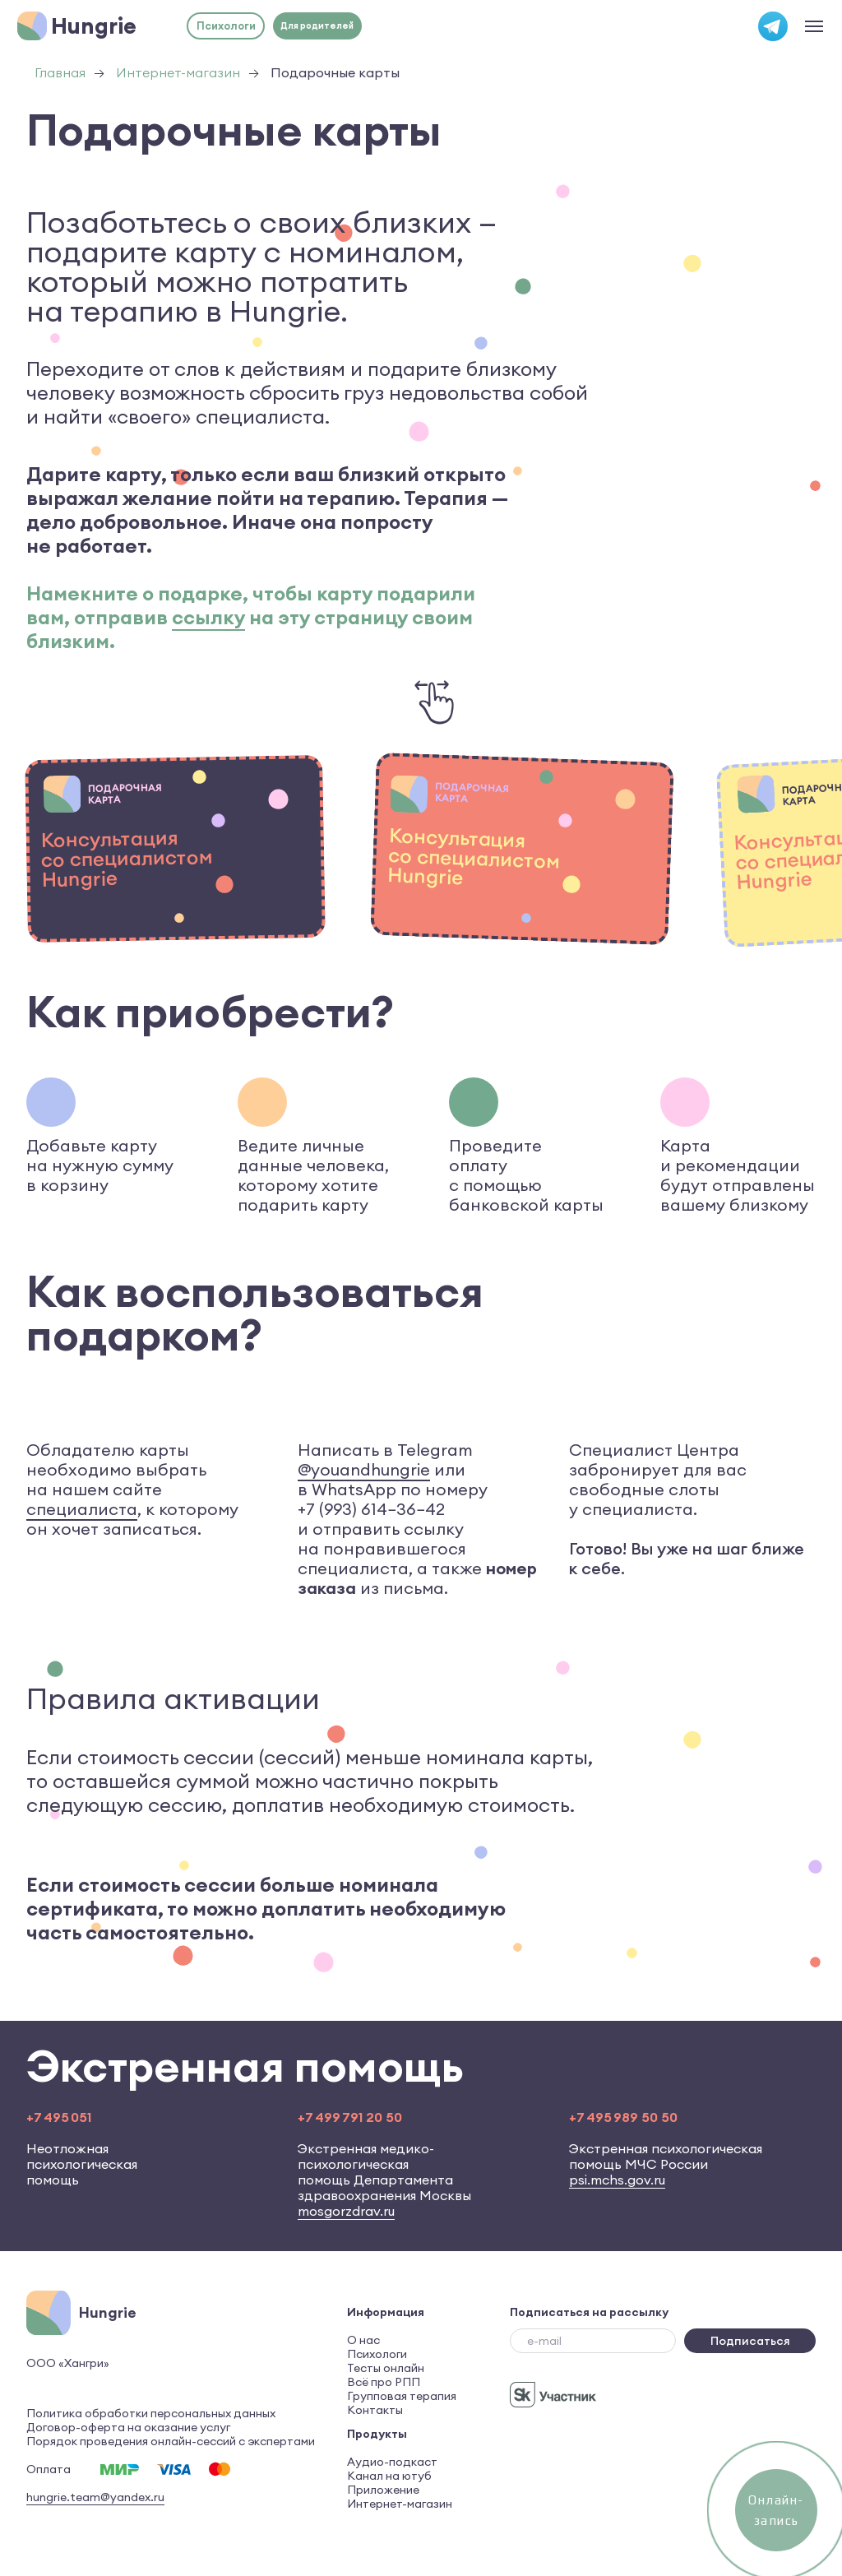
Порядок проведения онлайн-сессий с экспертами (170, 2441)
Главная (60, 73)
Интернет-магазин (178, 73)
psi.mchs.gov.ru (617, 2179)
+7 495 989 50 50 (623, 2117)
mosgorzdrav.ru (346, 2211)
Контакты (375, 2409)
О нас (363, 2340)
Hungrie (93, 25)
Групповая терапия (401, 2395)
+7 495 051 (58, 2117)
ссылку (208, 617)
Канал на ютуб (389, 2475)
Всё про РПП (383, 2381)
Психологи (377, 2354)
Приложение (383, 2489)
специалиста (81, 1509)
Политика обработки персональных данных (150, 2413)
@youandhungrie (364, 1469)
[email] (593, 2340)
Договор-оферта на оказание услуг (128, 2427)
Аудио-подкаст (392, 2461)
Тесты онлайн (385, 2368)
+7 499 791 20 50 (350, 2117)
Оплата (48, 2469)
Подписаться (750, 2340)
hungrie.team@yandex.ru (95, 2497)
